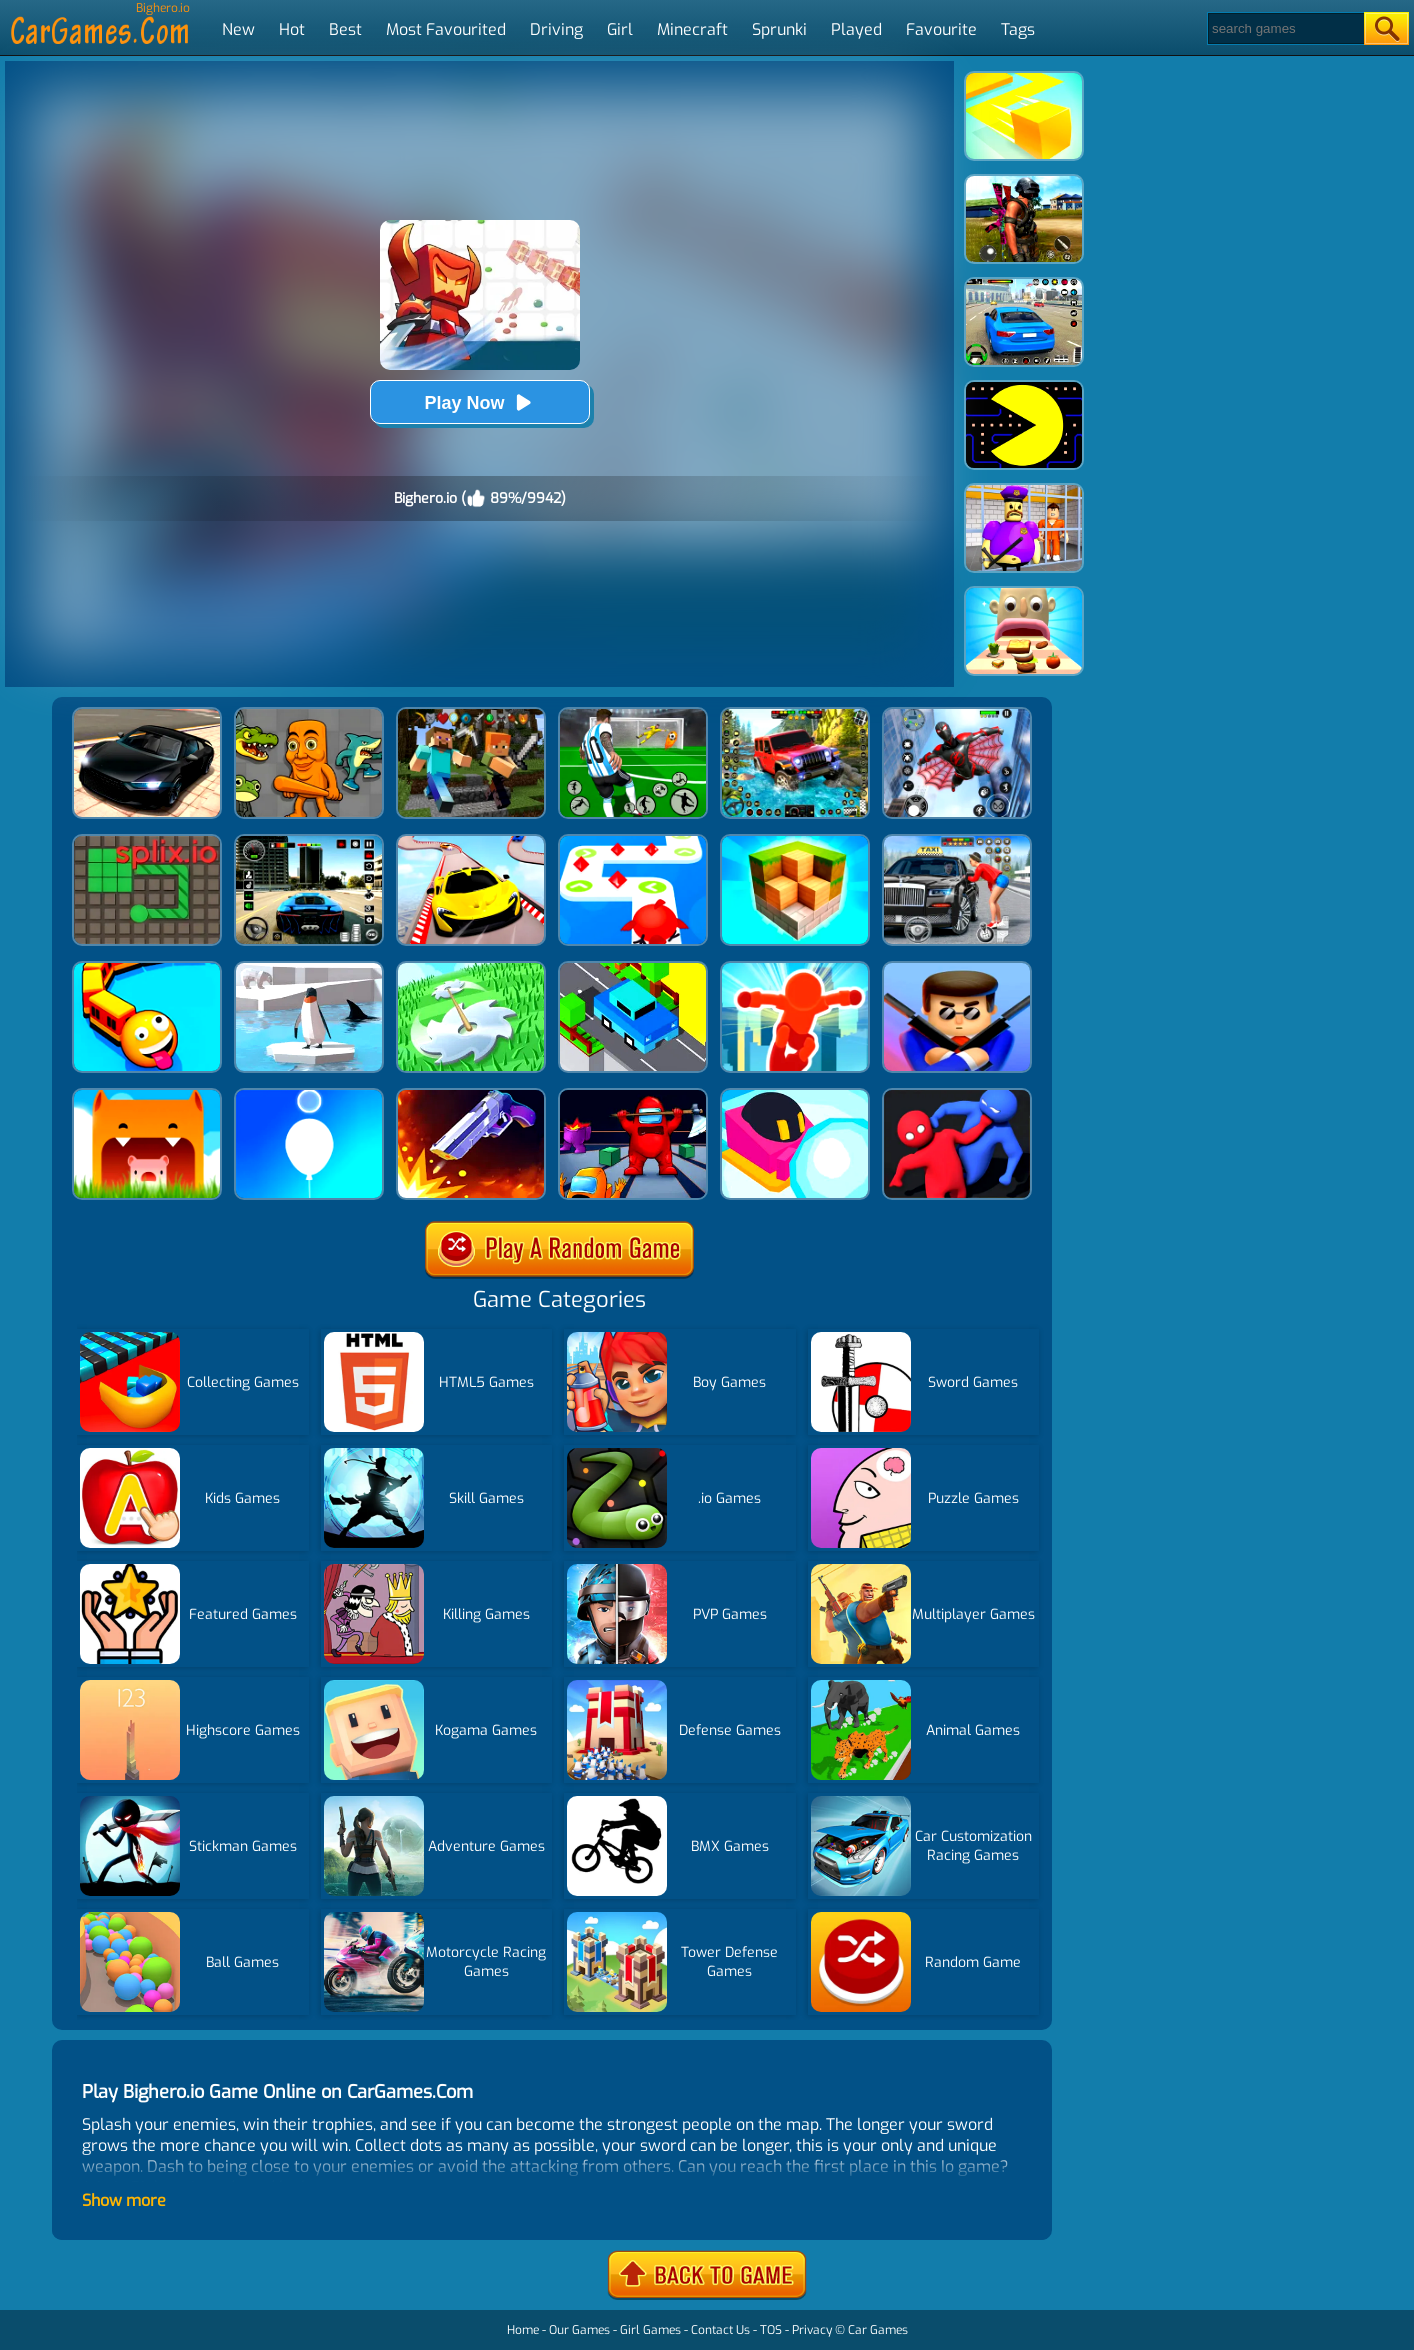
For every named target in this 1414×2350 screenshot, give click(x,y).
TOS (771, 2330)
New (238, 29)
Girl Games (650, 2330)
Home (523, 2330)
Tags (1018, 29)
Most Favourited (446, 29)
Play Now (479, 402)
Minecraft (692, 29)
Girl (620, 29)
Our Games (579, 2330)
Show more (124, 2200)
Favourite (941, 29)
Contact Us (720, 2330)
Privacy (812, 2330)
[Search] (1284, 28)
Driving (556, 29)
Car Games (878, 2330)
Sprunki (779, 29)
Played (856, 29)
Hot (292, 29)
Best (345, 29)
